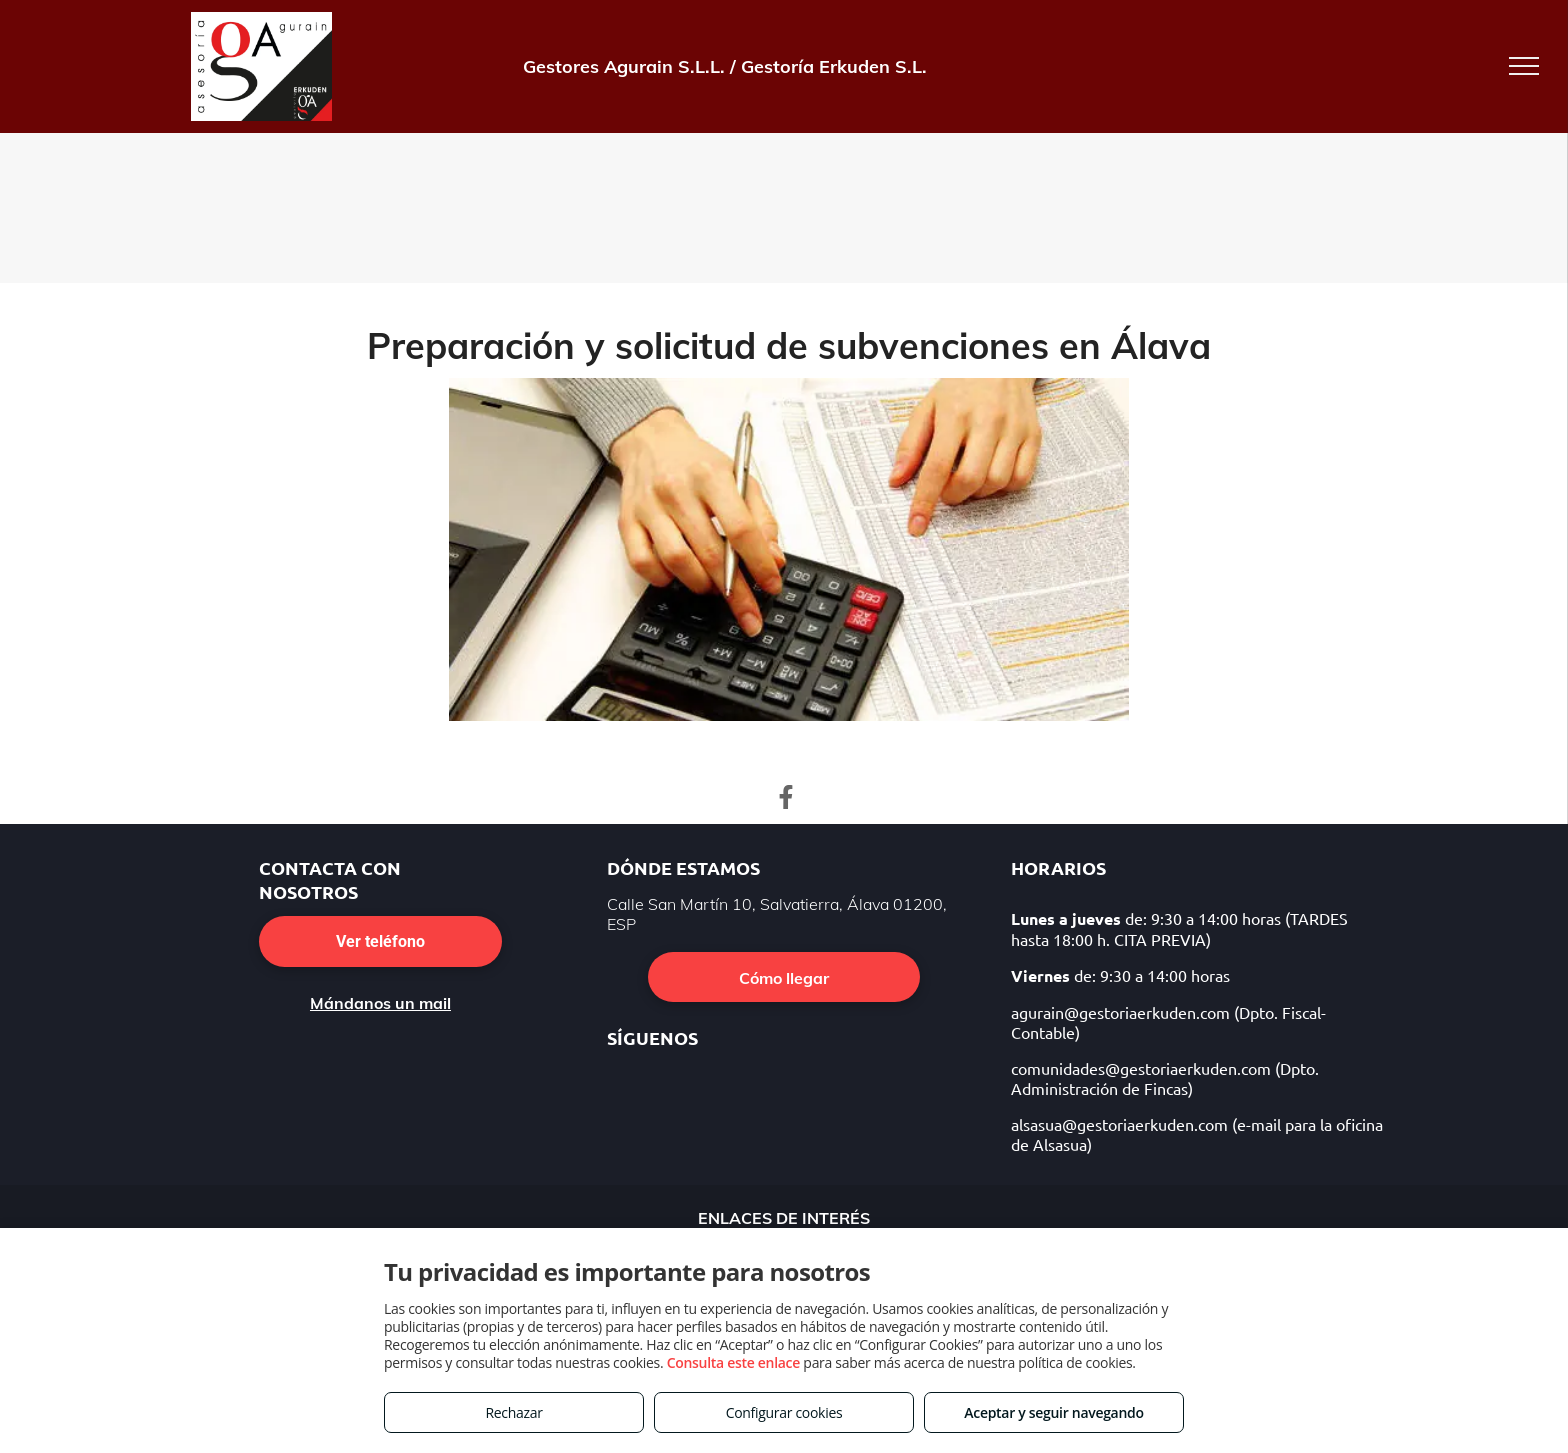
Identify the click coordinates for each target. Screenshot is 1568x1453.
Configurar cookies (784, 1412)
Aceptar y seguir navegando (1053, 1412)
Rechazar (513, 1412)
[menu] (1524, 66)
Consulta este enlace (733, 1362)
